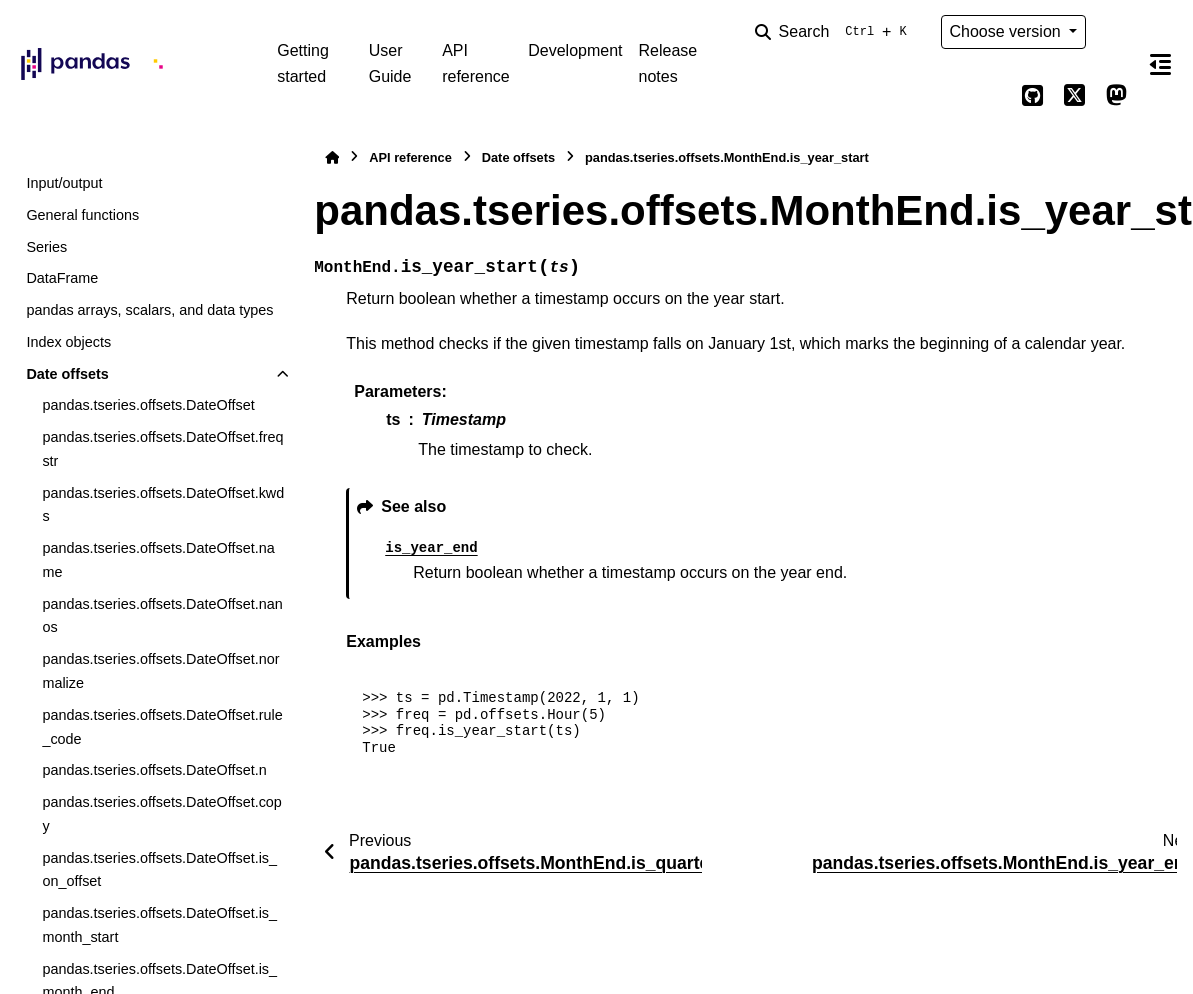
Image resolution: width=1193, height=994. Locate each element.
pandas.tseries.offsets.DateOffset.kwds (163, 505)
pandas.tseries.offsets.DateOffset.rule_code (162, 727)
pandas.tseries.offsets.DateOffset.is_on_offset (159, 870)
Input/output (64, 183)
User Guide (390, 63)
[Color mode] (1116, 32)
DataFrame (62, 278)
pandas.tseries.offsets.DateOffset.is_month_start (159, 925)
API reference (476, 63)
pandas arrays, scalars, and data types (149, 310)
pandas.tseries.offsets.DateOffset (148, 405)
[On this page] (1160, 64)
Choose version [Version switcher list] (1008, 31)
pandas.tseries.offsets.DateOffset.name (158, 560)
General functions (82, 215)
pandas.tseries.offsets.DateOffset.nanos (162, 616)
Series (46, 247)
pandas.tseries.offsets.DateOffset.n (154, 770)
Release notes (668, 63)
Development (575, 50)
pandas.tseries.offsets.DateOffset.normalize (160, 671)
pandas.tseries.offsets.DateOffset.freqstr (162, 449)
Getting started (303, 63)
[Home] (332, 157)
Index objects (68, 342)
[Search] (835, 32)
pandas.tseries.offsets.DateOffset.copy (161, 814)
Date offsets (67, 374)
